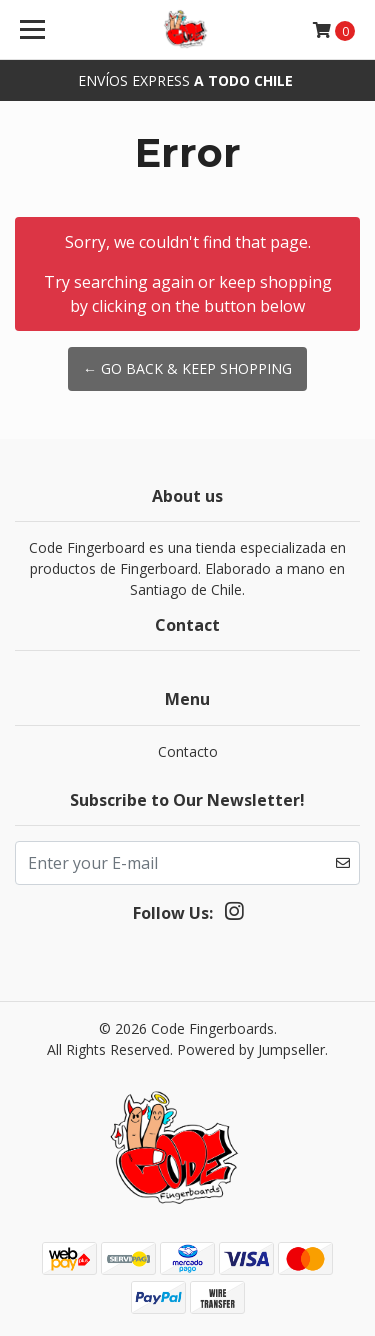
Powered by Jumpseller (251, 1049)
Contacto (188, 751)
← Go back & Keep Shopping (187, 368)
